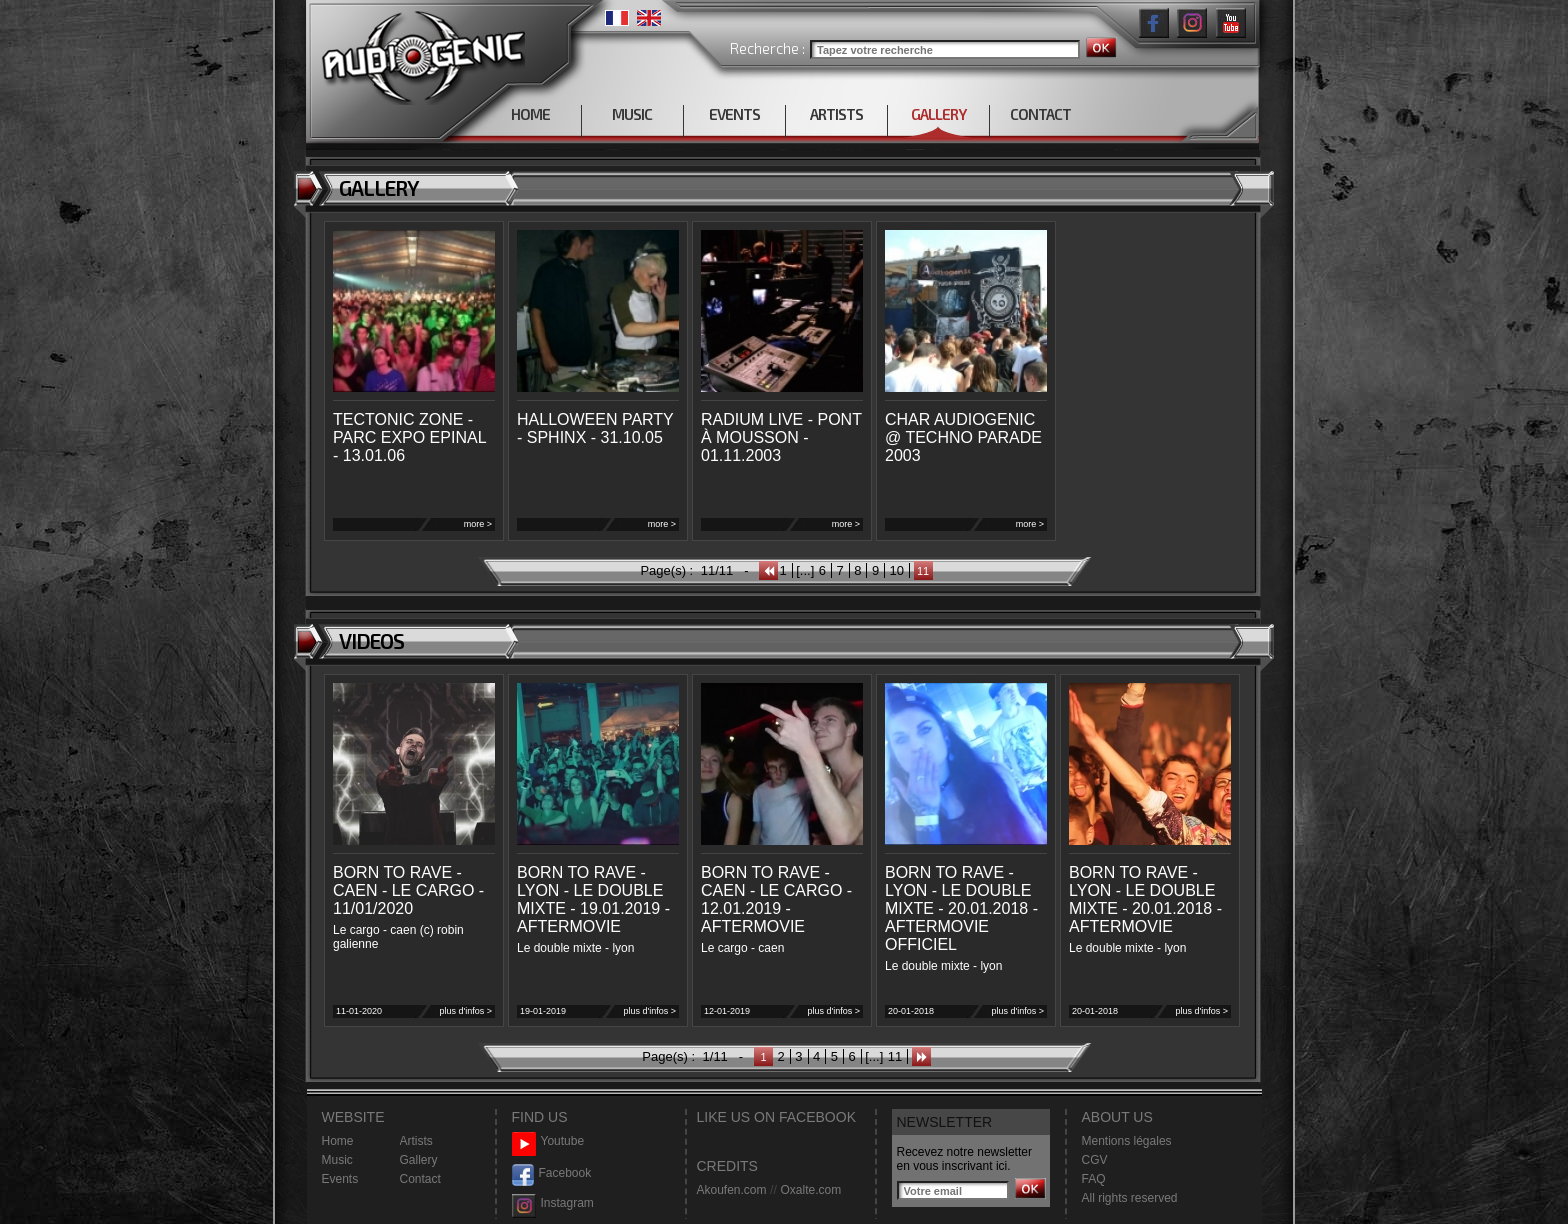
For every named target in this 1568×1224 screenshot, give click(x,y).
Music (337, 1160)
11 (895, 1056)
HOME (530, 114)
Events (340, 1179)
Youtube (548, 1141)
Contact (420, 1179)
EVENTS (734, 114)
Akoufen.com (732, 1190)
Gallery (419, 1160)
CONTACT (1040, 114)
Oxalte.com (810, 1190)
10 (897, 570)
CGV (1095, 1160)
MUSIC (632, 114)
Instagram (553, 1203)
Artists (416, 1141)
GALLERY (938, 114)
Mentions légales (1127, 1141)
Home (338, 1141)
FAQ (1094, 1179)
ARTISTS (836, 114)
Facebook (552, 1173)
